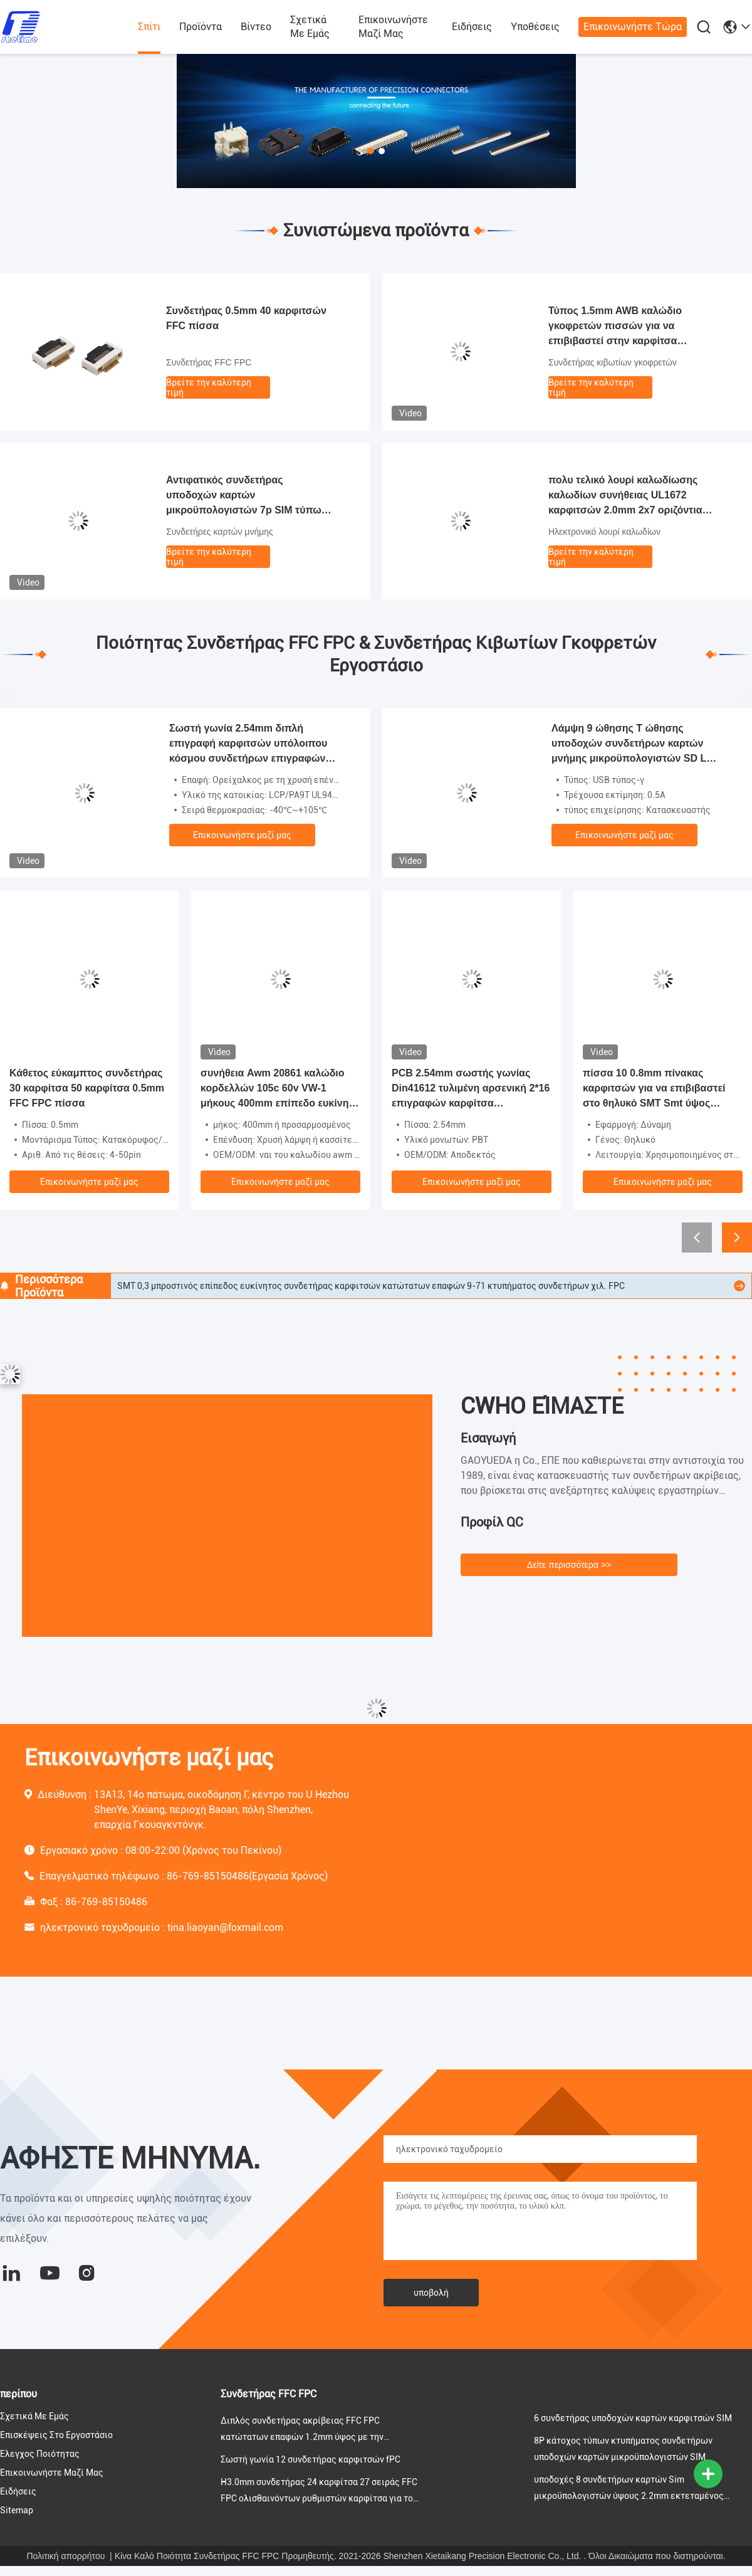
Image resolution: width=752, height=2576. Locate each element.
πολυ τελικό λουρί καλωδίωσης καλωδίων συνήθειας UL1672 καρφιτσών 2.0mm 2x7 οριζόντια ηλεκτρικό (625, 496)
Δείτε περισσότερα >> (569, 1565)
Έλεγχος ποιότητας (40, 2454)
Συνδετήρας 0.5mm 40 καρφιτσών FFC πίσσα (246, 318)
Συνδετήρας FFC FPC (208, 362)
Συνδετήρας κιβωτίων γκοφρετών (612, 362)
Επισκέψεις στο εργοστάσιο (56, 2435)
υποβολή (431, 2293)
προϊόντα (200, 27)
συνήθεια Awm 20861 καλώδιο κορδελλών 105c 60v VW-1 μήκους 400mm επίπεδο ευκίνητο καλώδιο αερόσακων (280, 1089)
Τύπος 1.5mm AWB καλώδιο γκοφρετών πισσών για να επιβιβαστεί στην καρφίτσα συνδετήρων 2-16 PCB (615, 327)
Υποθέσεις (535, 27)
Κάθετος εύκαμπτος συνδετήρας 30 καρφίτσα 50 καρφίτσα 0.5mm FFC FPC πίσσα (86, 1088)
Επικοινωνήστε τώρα (632, 27)
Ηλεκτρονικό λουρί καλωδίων (604, 532)
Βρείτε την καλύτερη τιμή (208, 387)
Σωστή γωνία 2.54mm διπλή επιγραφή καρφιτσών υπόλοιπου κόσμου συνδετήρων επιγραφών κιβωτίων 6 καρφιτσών (248, 744)
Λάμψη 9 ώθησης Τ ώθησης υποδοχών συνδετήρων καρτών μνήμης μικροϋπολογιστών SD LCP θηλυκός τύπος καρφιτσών (635, 744)
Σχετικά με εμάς (310, 26)
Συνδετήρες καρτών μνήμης (219, 532)
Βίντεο (256, 27)
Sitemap (16, 2510)
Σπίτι (149, 27)
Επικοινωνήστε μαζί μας (393, 26)
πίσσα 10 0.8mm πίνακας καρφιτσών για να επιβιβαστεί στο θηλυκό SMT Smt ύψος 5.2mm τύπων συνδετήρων (654, 1089)
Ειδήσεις (472, 27)
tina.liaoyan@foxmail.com (225, 1927)
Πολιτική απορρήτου (65, 2556)
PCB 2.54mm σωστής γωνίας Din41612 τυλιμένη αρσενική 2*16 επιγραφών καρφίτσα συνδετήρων (471, 1089)
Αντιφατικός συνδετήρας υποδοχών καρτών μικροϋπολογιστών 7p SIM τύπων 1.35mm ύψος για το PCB (246, 496)
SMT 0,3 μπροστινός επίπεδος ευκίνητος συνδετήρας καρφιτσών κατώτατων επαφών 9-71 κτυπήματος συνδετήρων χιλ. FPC (371, 1286)
